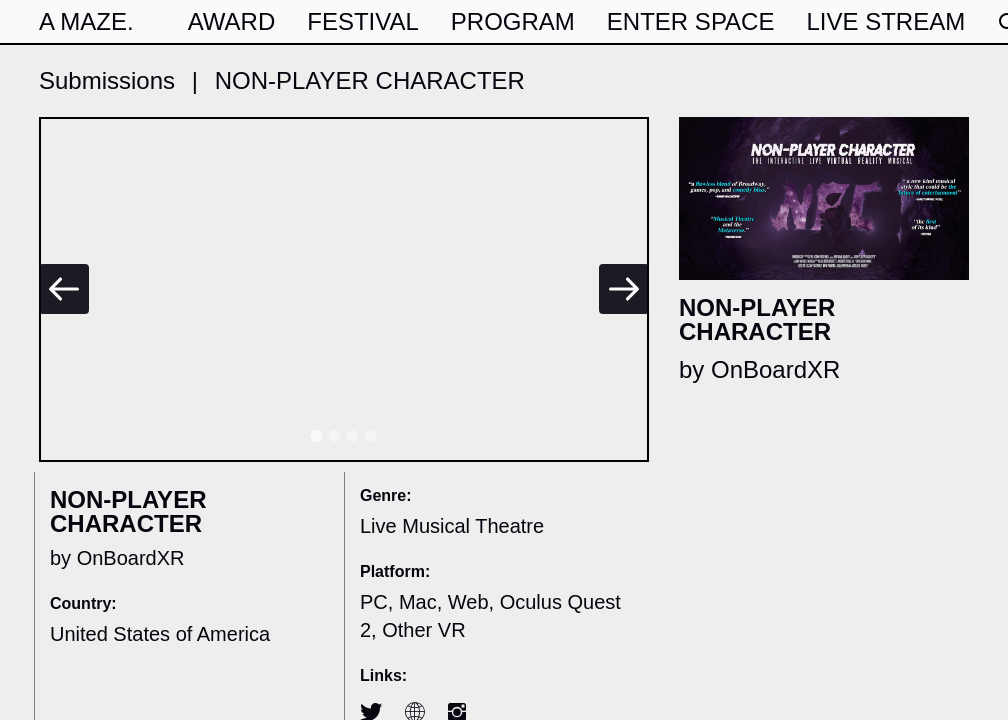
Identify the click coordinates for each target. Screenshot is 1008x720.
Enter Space (691, 21)
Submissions (107, 80)
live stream (885, 21)
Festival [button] (363, 21)
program (513, 21)
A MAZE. (86, 21)
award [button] (232, 21)
